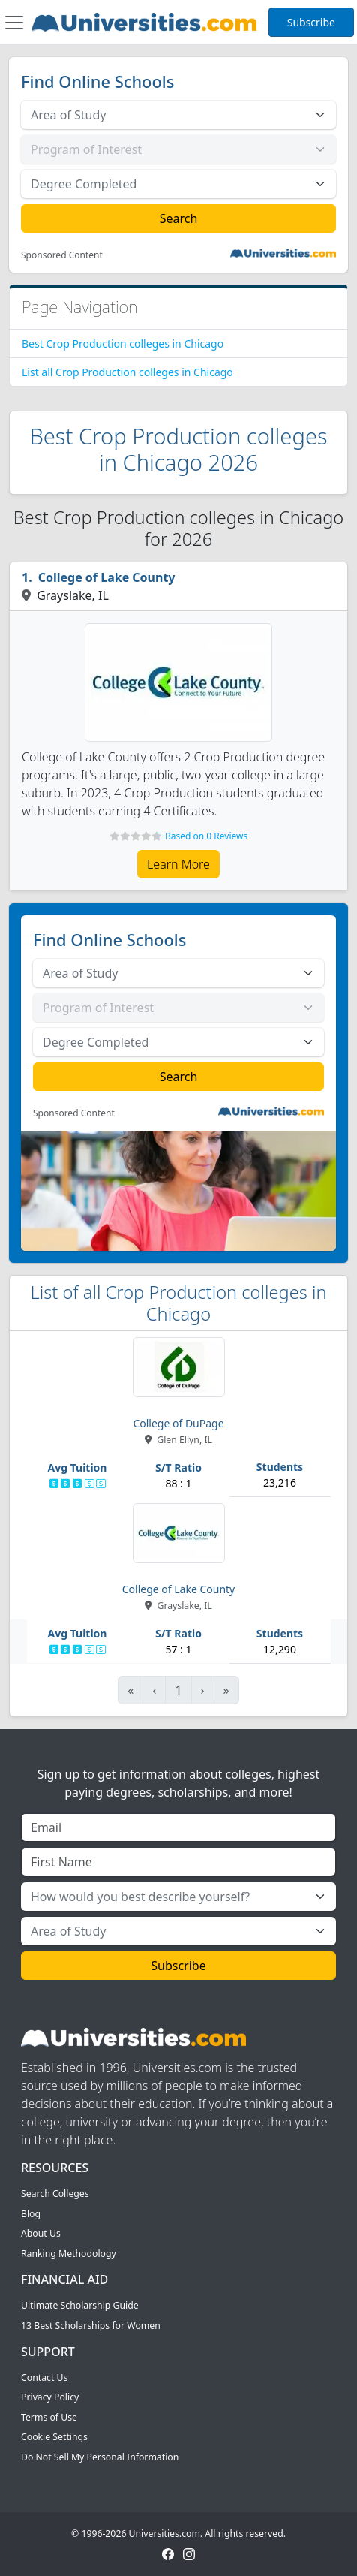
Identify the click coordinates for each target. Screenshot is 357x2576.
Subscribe (311, 22)
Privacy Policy (50, 2397)
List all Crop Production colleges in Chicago (127, 372)
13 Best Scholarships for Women (90, 2325)
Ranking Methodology (68, 2253)
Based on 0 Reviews (206, 836)
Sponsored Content (62, 255)
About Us (41, 2233)
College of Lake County (107, 577)
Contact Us (44, 2377)
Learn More (178, 864)
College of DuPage (178, 1423)
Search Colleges (55, 2193)
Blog (30, 2213)
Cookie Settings (54, 2436)
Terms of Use (49, 2417)
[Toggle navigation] (14, 22)
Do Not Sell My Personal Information (99, 2457)
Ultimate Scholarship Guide (80, 2305)
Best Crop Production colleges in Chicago (123, 343)
